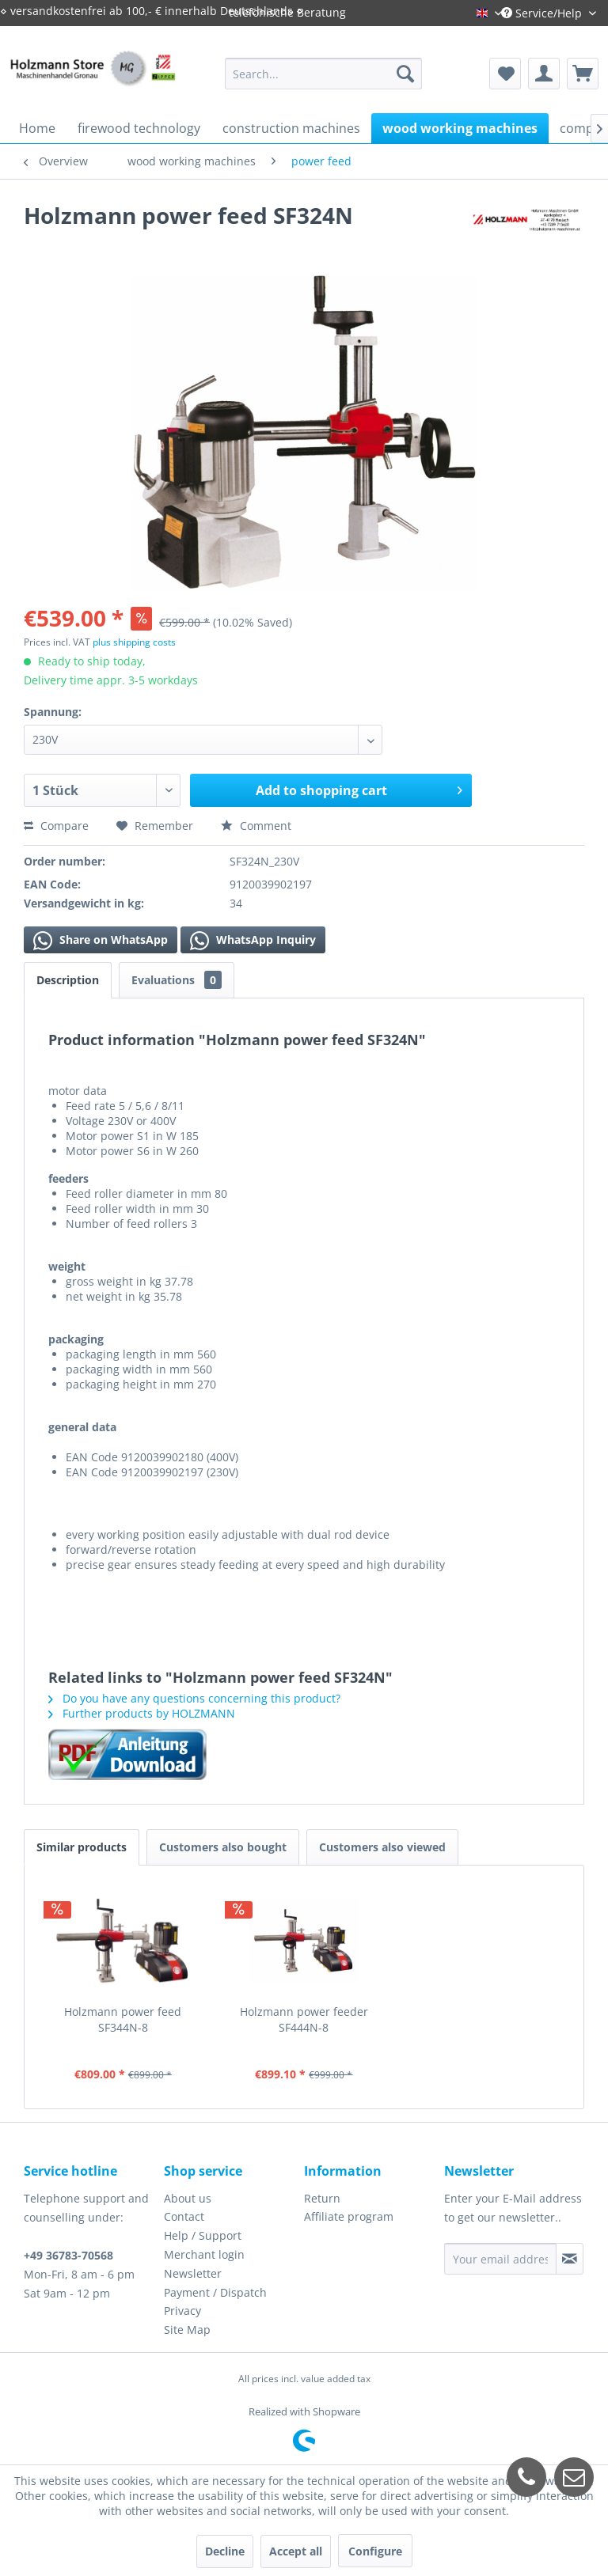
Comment (256, 825)
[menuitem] (324, 73)
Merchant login (204, 2254)
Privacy (182, 2310)
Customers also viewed (382, 1846)
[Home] (37, 128)
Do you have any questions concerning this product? (194, 1698)
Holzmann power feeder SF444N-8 (304, 2019)
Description (67, 979)
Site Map (187, 2329)
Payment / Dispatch (215, 2292)
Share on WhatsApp (100, 940)
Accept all (295, 2551)
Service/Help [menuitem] (543, 13)
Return (322, 2198)
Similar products (81, 1846)
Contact (184, 2216)
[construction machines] (291, 128)
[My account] (544, 73)
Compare (56, 825)
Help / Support (202, 2235)
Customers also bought (223, 1846)
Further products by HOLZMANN (141, 1713)
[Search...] (324, 73)
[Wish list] (505, 73)
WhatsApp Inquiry (253, 940)
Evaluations (176, 980)
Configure (375, 2551)
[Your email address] (500, 2259)
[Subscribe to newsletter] (569, 2259)
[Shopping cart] (582, 73)
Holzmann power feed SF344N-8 (122, 2019)
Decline (225, 2551)
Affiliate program (348, 2216)
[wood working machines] (460, 128)
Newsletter (193, 2273)
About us (187, 2198)
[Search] (405, 73)
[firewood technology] (138, 128)
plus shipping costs (134, 642)
